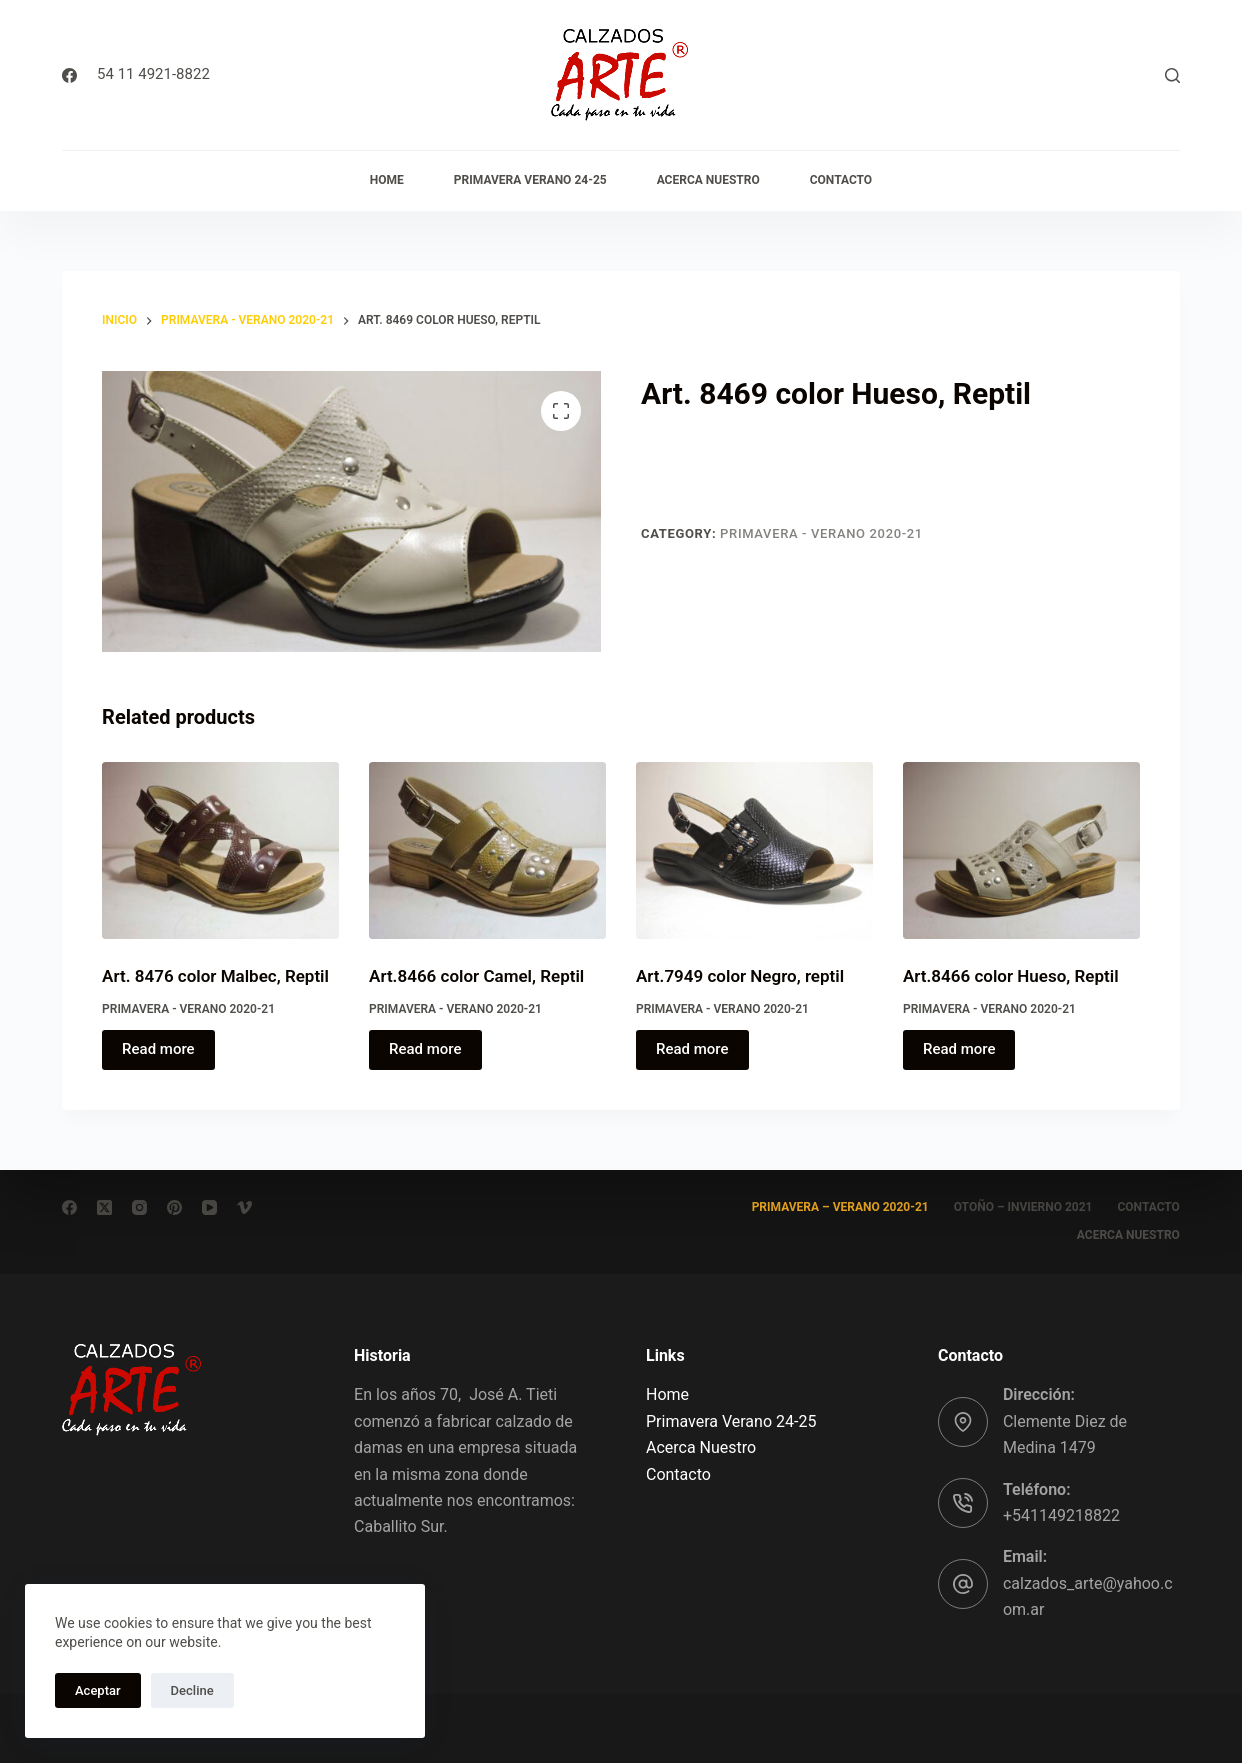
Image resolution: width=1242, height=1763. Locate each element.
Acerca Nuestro (701, 1447)
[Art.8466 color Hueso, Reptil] (1021, 851)
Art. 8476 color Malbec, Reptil (215, 976)
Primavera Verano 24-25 (731, 1421)
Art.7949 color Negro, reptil (740, 976)
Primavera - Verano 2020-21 (821, 533)
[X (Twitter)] (104, 1207)
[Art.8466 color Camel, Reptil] (487, 851)
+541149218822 (1061, 1515)
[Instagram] (139, 1207)
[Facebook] (69, 75)
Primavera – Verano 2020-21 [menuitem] (840, 1207)
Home (667, 1394)
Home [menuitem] (387, 180)
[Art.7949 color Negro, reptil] (754, 851)
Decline (192, 1690)
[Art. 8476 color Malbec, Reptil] (220, 851)
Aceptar (98, 1690)
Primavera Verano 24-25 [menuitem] (530, 180)
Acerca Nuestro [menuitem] (708, 180)
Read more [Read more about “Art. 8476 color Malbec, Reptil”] (158, 1049)
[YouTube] (209, 1207)
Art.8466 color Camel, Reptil (476, 976)
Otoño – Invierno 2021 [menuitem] (1023, 1207)
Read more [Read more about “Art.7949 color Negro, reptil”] (692, 1049)
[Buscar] (1172, 75)
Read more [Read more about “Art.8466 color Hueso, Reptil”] (959, 1049)
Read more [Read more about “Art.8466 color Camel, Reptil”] (425, 1049)
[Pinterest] (174, 1207)
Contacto (678, 1474)
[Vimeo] (244, 1207)
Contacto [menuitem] (841, 180)
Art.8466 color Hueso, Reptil (1011, 976)
